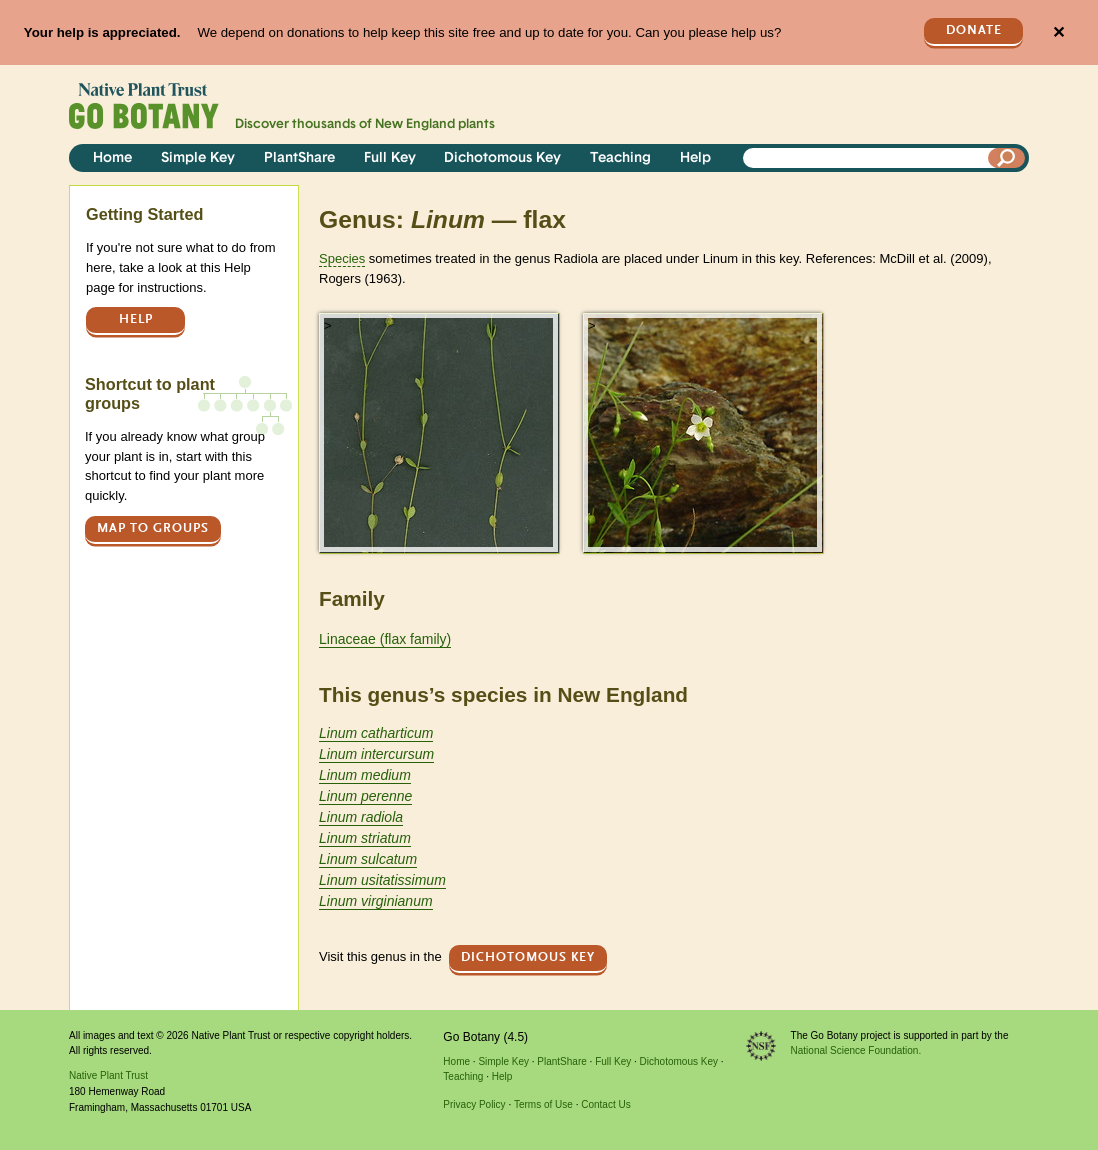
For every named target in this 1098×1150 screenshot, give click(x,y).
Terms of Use (543, 1104)
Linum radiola (361, 817)
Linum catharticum (376, 733)
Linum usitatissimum (382, 880)
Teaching (620, 158)
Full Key (390, 158)
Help (695, 158)
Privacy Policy (474, 1104)
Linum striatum (365, 838)
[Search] (1007, 158)
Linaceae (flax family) (385, 639)
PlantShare (299, 158)
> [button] (328, 325)
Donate (974, 30)
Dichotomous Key (502, 158)
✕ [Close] (1058, 32)
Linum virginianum (376, 901)
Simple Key (198, 158)
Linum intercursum (376, 754)
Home (112, 158)
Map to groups (153, 528)
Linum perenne (365, 796)
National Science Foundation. (856, 1050)
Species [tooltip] (342, 258)
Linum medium (365, 775)
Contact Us (605, 1104)
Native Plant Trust (108, 1075)
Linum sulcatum (368, 859)
